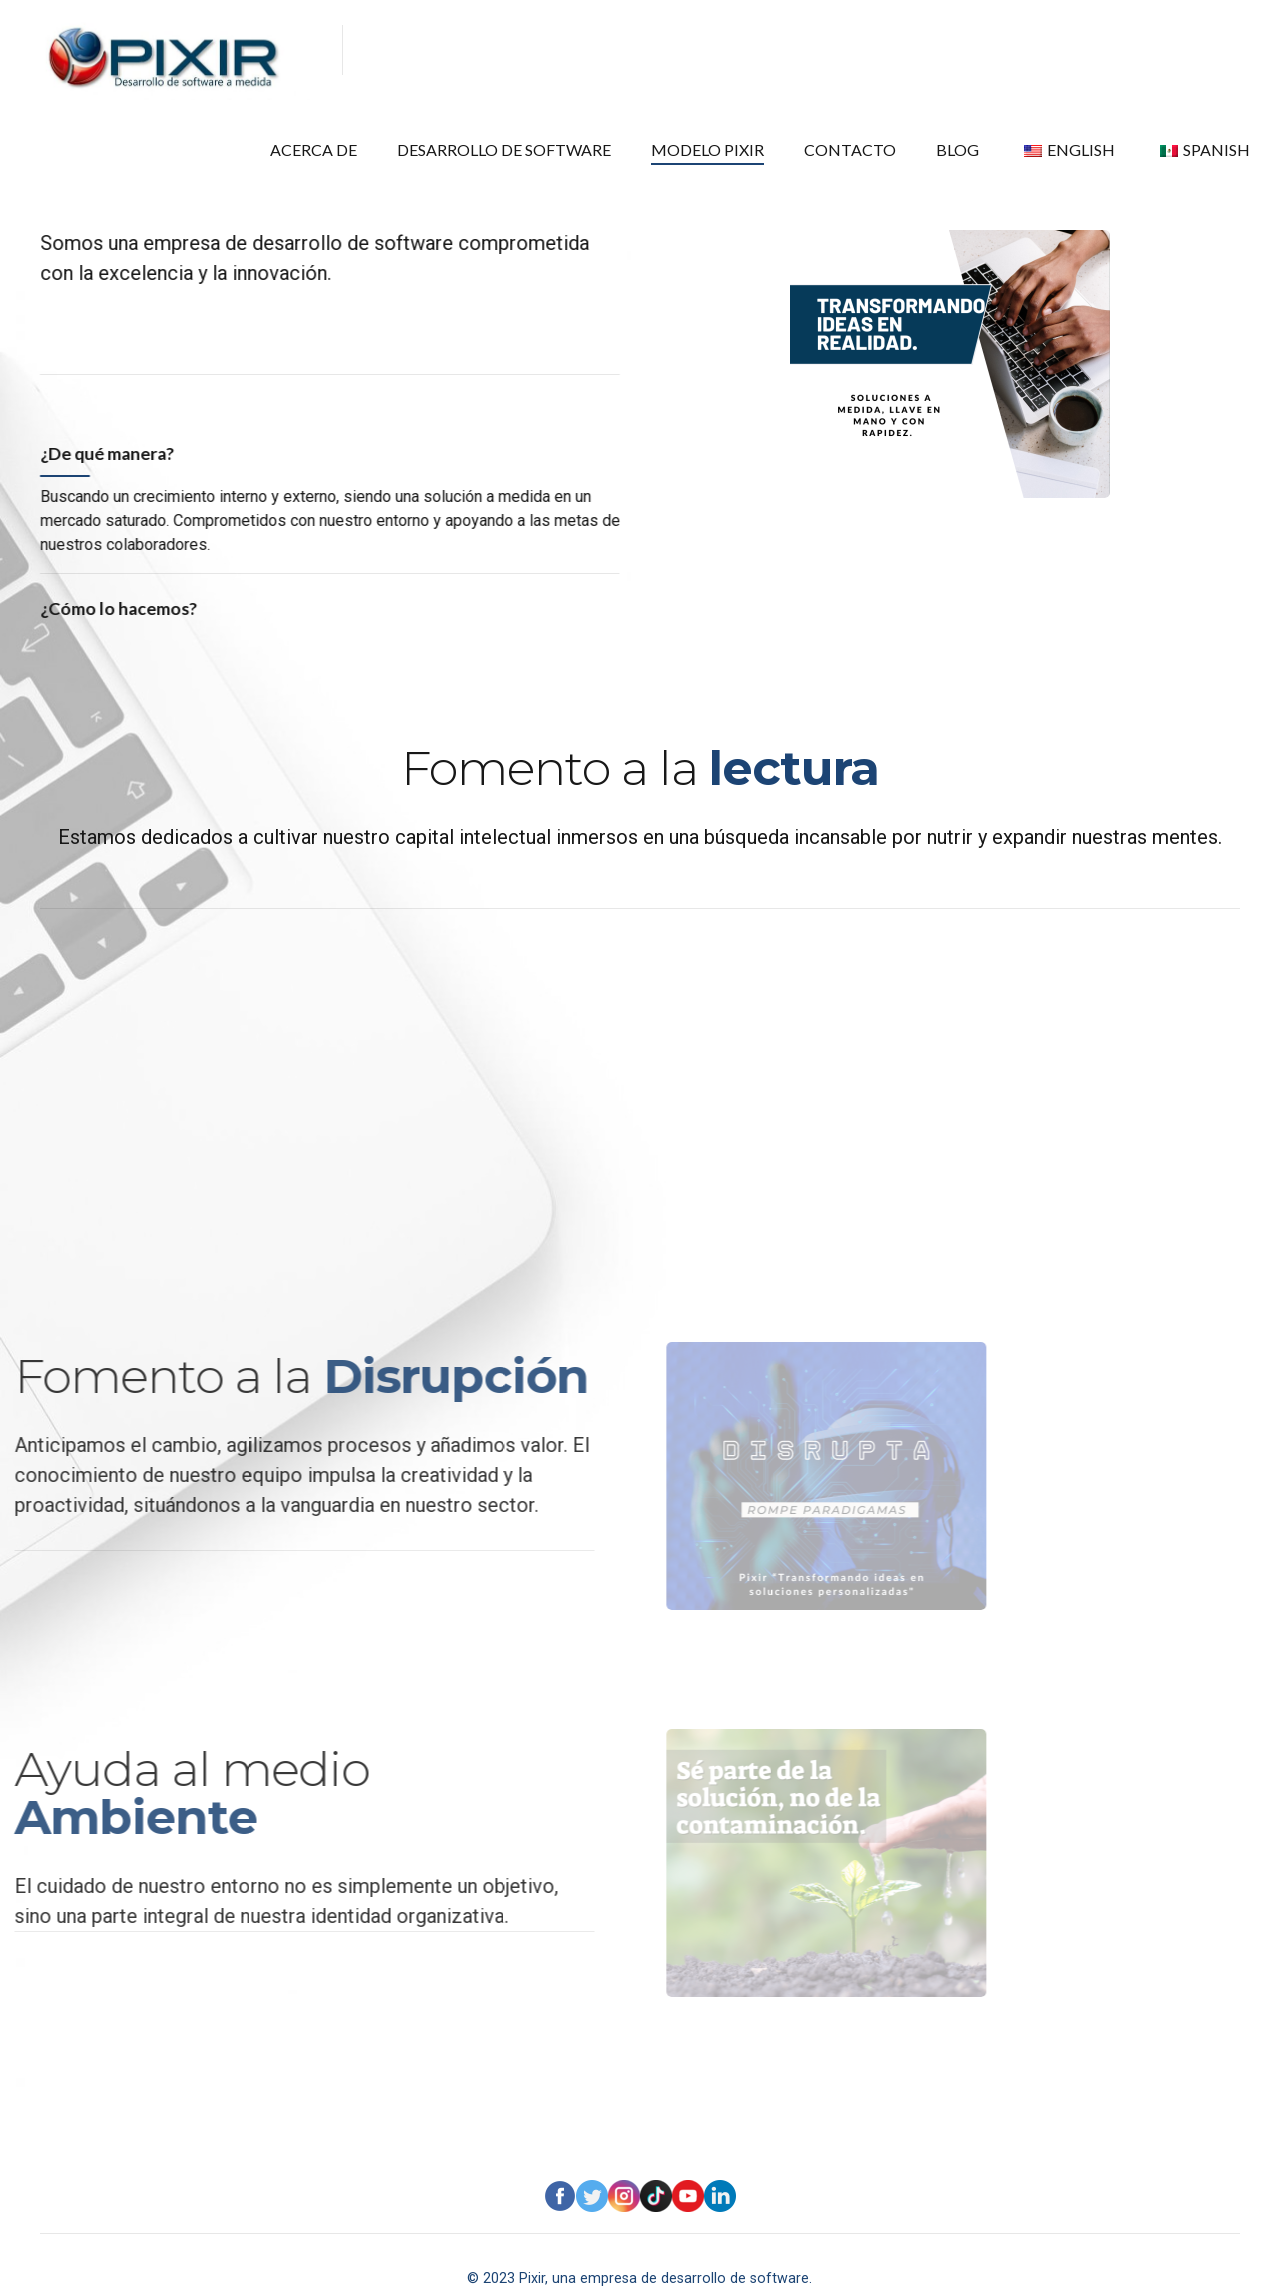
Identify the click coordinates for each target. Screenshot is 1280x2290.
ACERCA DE (440, 50)
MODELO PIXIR (776, 50)
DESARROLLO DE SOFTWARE (603, 50)
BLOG (993, 50)
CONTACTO (899, 50)
